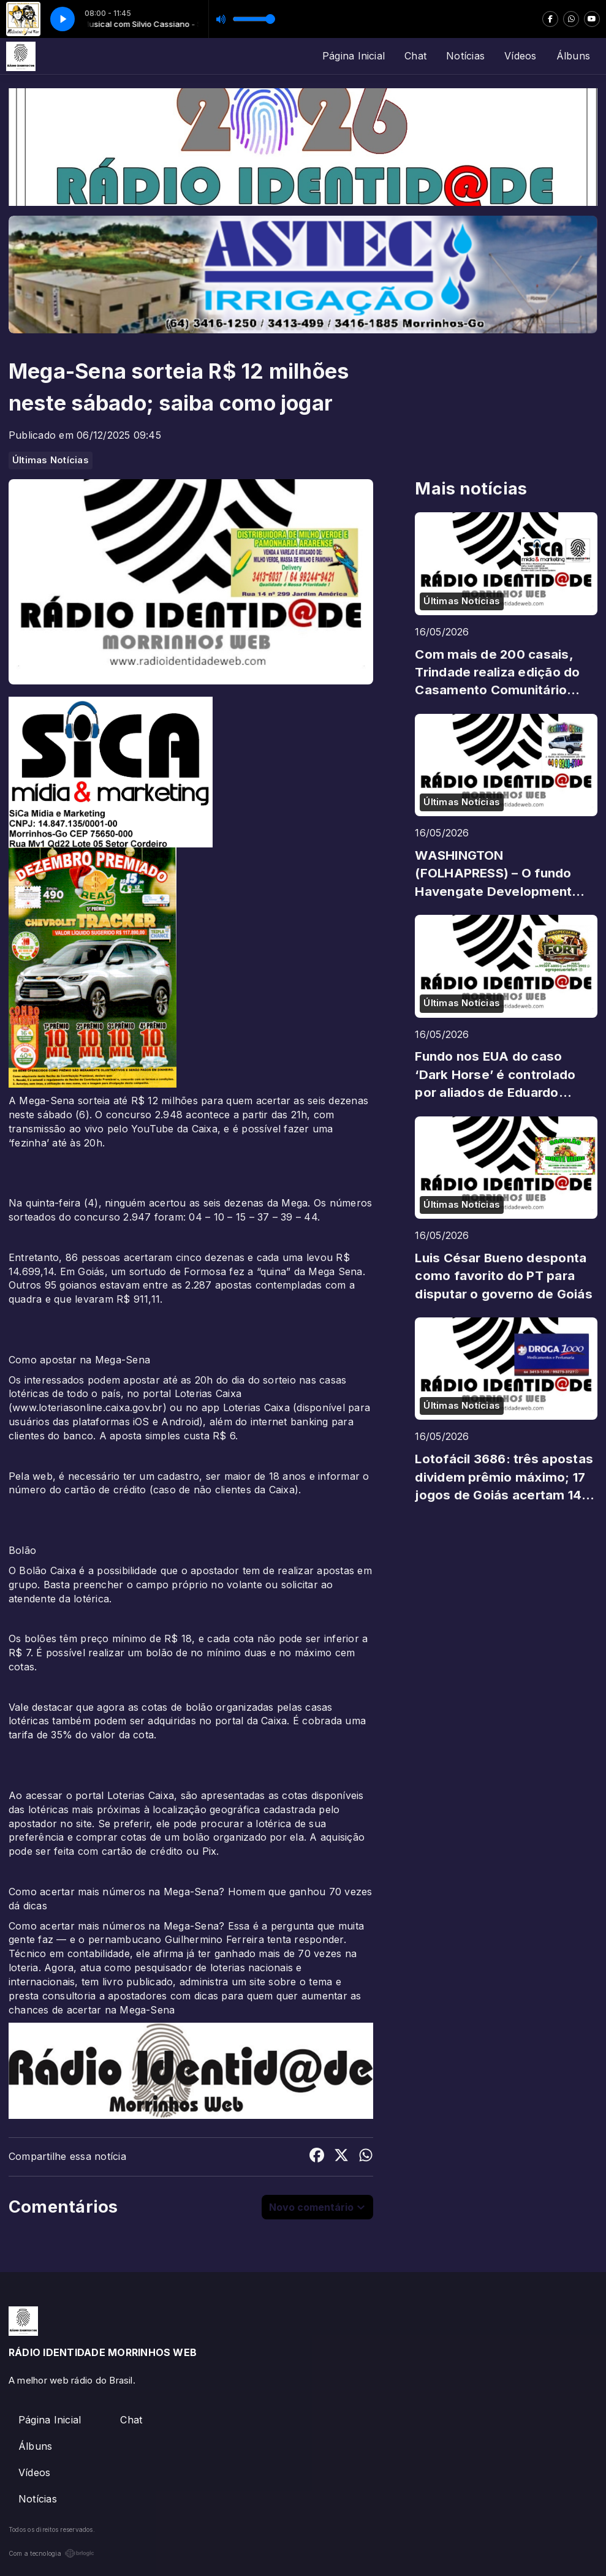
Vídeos (520, 56)
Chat (415, 56)
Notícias (465, 56)
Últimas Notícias (50, 460)
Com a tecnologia (51, 2553)
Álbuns (573, 56)
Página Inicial (353, 56)
